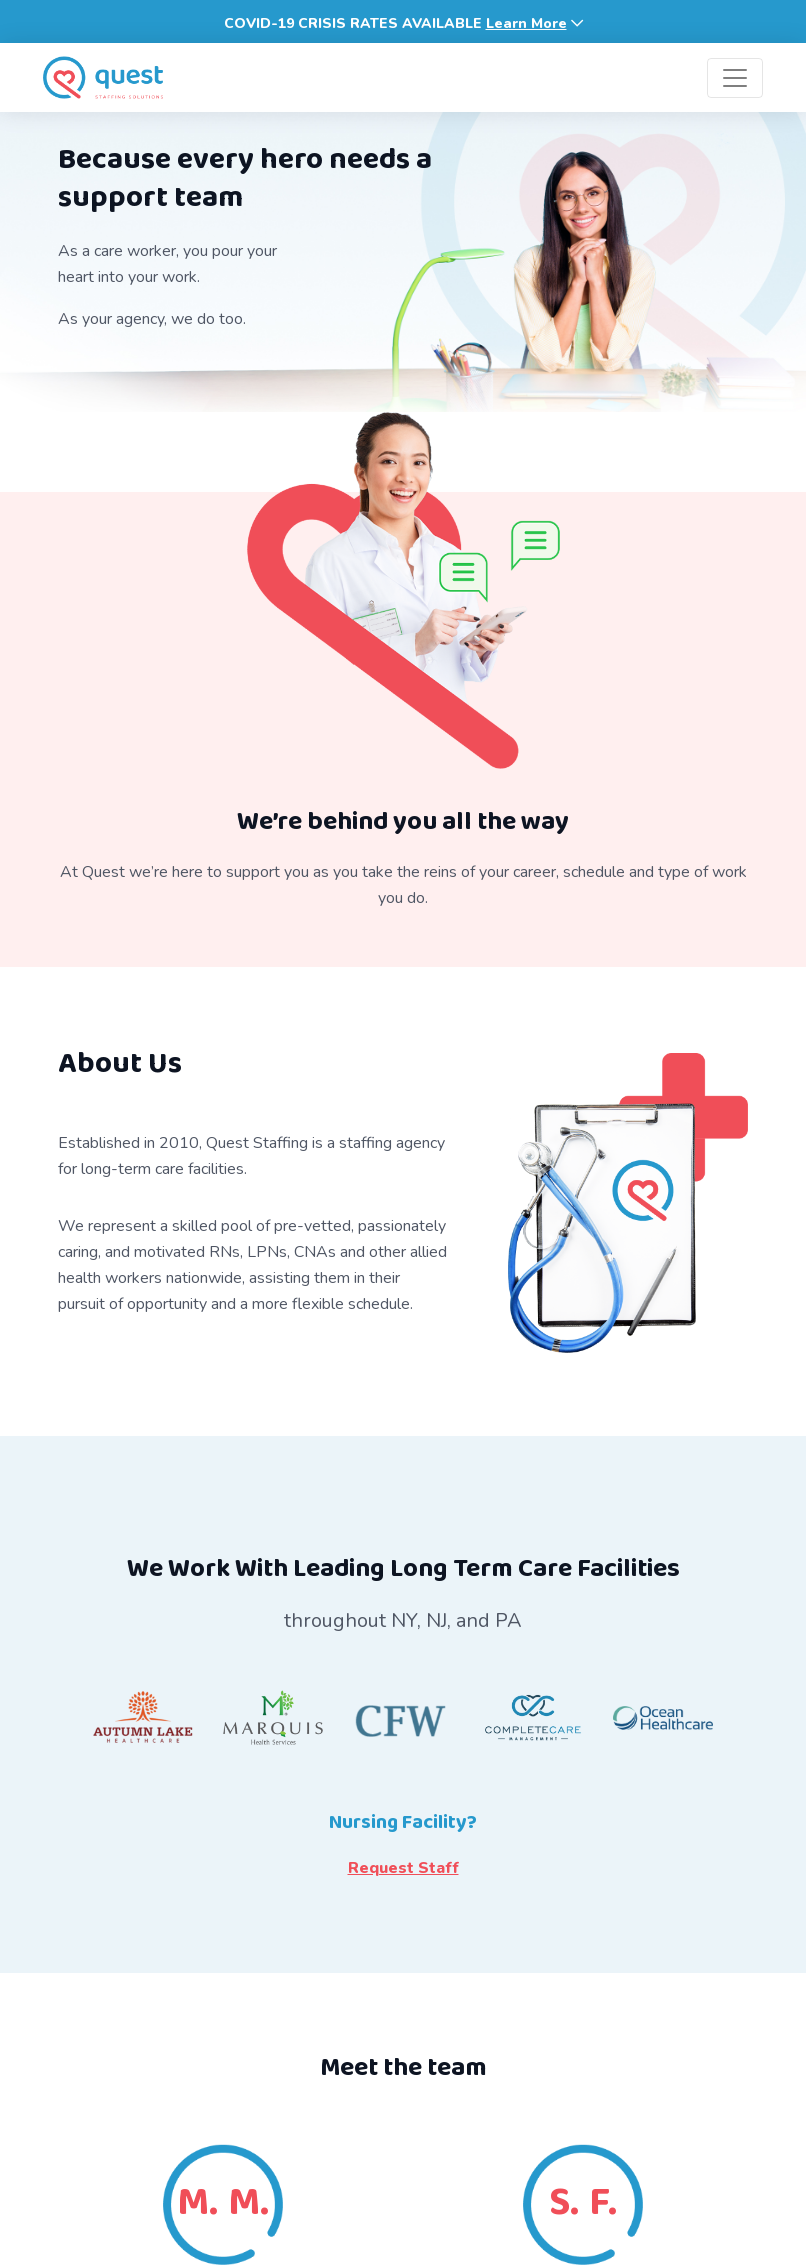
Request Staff (403, 1868)
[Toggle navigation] (735, 78)
